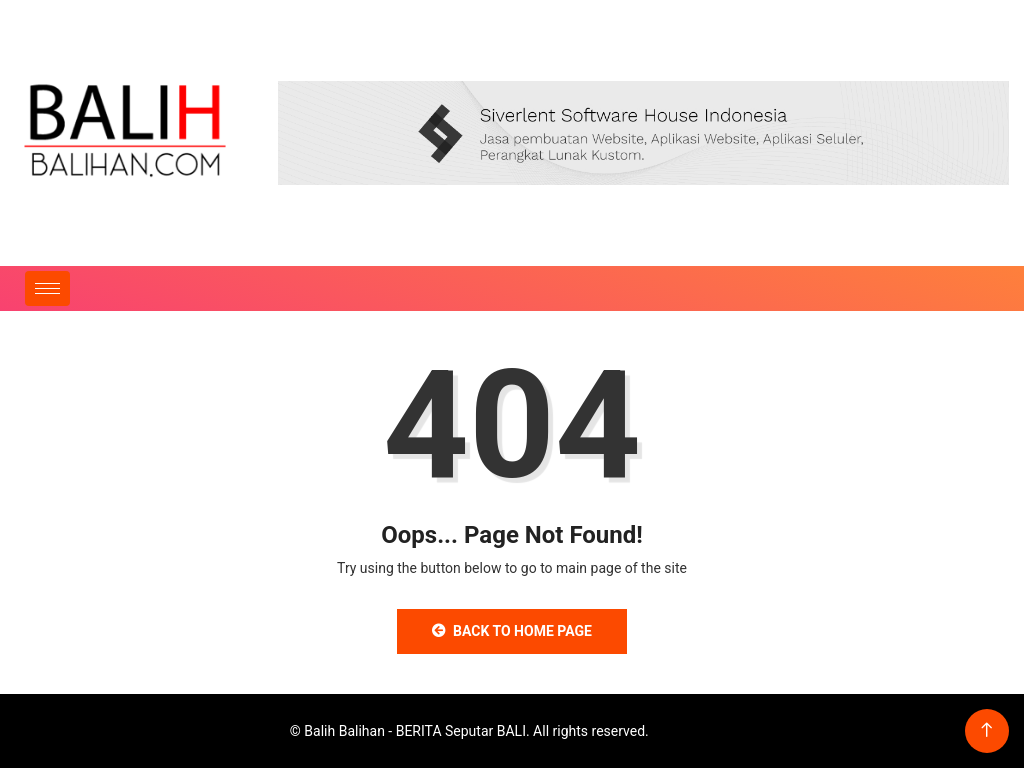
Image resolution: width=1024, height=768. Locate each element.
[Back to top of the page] (986, 730)
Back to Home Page (512, 631)
